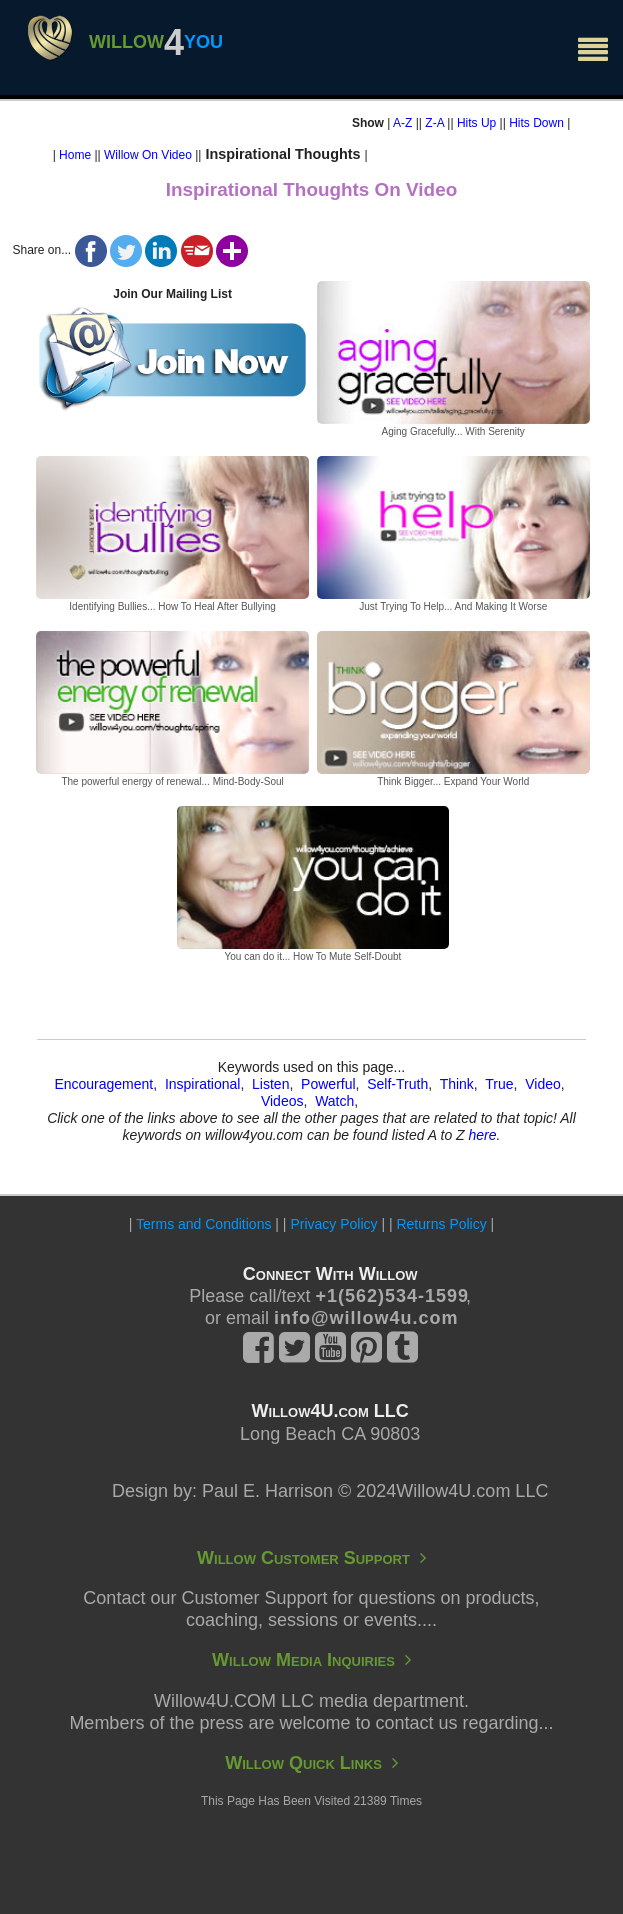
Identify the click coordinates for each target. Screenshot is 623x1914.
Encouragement (103, 1084)
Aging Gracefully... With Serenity (453, 431)
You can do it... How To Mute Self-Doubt (313, 956)
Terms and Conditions (203, 1224)
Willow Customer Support (311, 1558)
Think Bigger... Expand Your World (453, 781)
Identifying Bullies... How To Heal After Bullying (172, 606)
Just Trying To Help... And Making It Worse (453, 606)
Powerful (328, 1084)
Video (543, 1084)
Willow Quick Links (311, 1763)
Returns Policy (441, 1224)
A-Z (402, 123)
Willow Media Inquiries (311, 1660)
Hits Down (536, 123)
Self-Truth (397, 1084)
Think (457, 1084)
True (499, 1084)
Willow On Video (148, 155)
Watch (334, 1101)
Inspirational (203, 1084)
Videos (282, 1101)
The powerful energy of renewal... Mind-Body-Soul (172, 781)
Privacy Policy (333, 1224)
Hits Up (476, 123)
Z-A (434, 123)
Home (75, 155)
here (483, 1135)
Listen (270, 1084)
